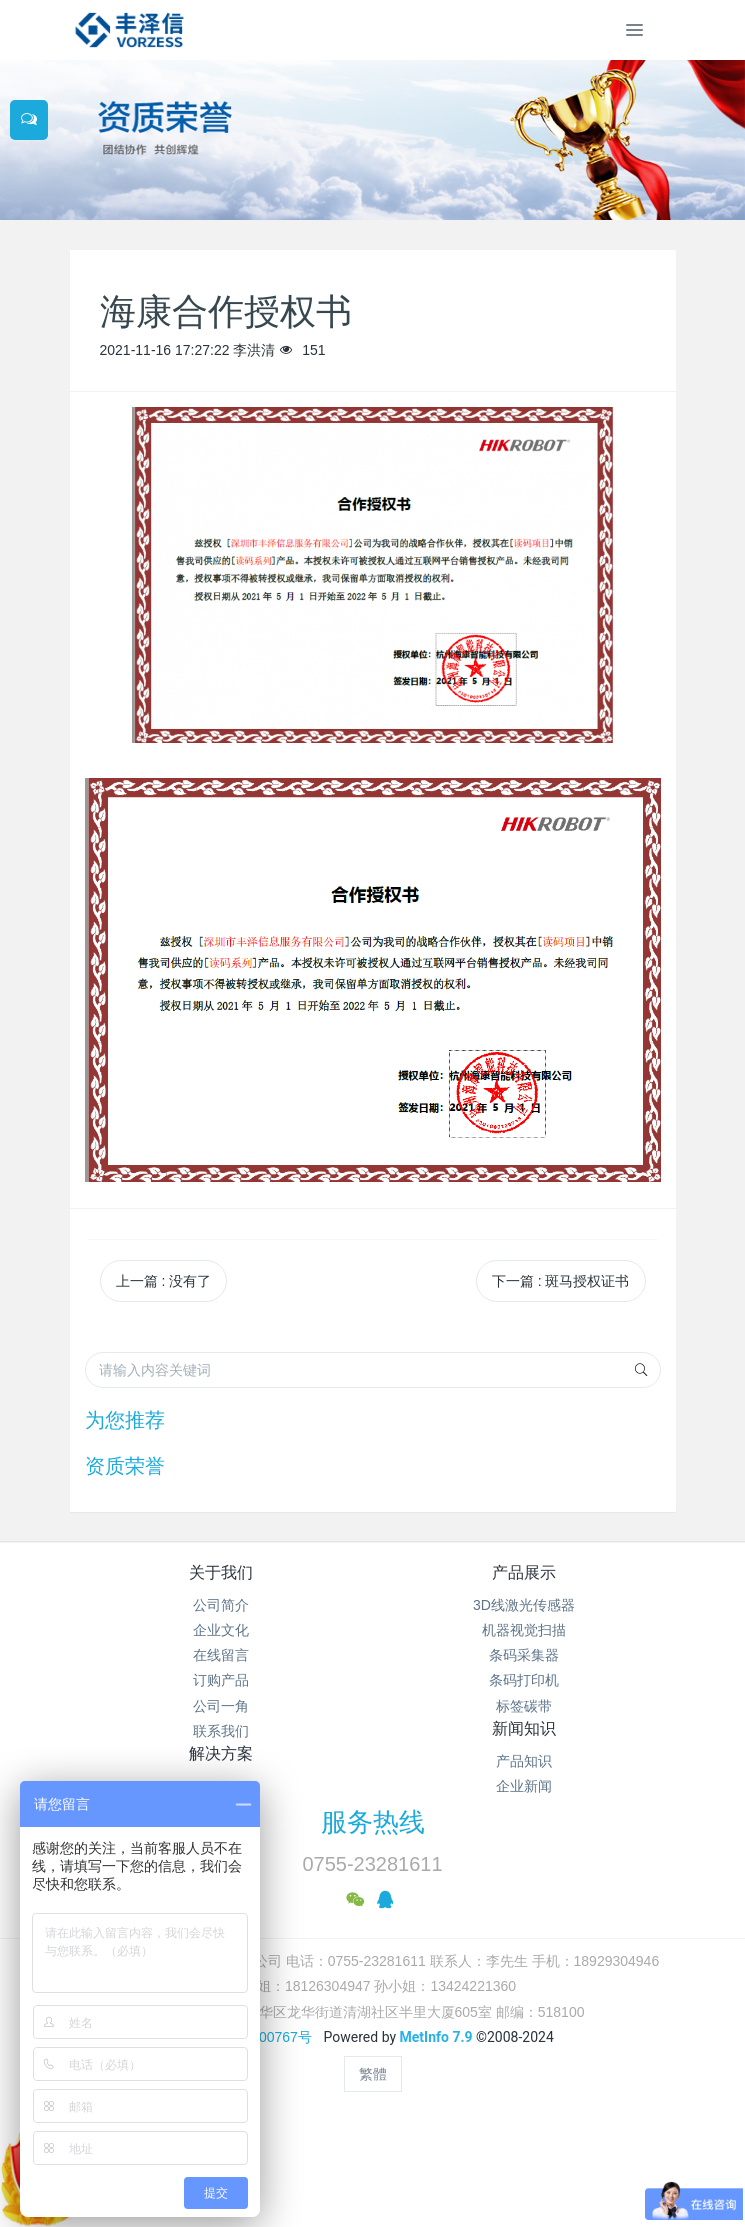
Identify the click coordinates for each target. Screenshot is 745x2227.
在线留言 (221, 1655)
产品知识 (524, 1761)
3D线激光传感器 (524, 1605)
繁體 (373, 2074)
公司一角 (221, 1706)
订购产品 (221, 1680)
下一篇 (561, 1281)
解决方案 (221, 1753)
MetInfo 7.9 (436, 2037)
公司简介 (221, 1605)
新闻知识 (524, 1728)
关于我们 (221, 1572)
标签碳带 (524, 1706)
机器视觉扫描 (524, 1630)
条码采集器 (524, 1655)
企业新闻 (524, 1786)
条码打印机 (524, 1680)
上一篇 (164, 1281)
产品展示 (524, 1572)
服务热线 (373, 1822)
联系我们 (221, 1731)
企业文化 (221, 1630)
